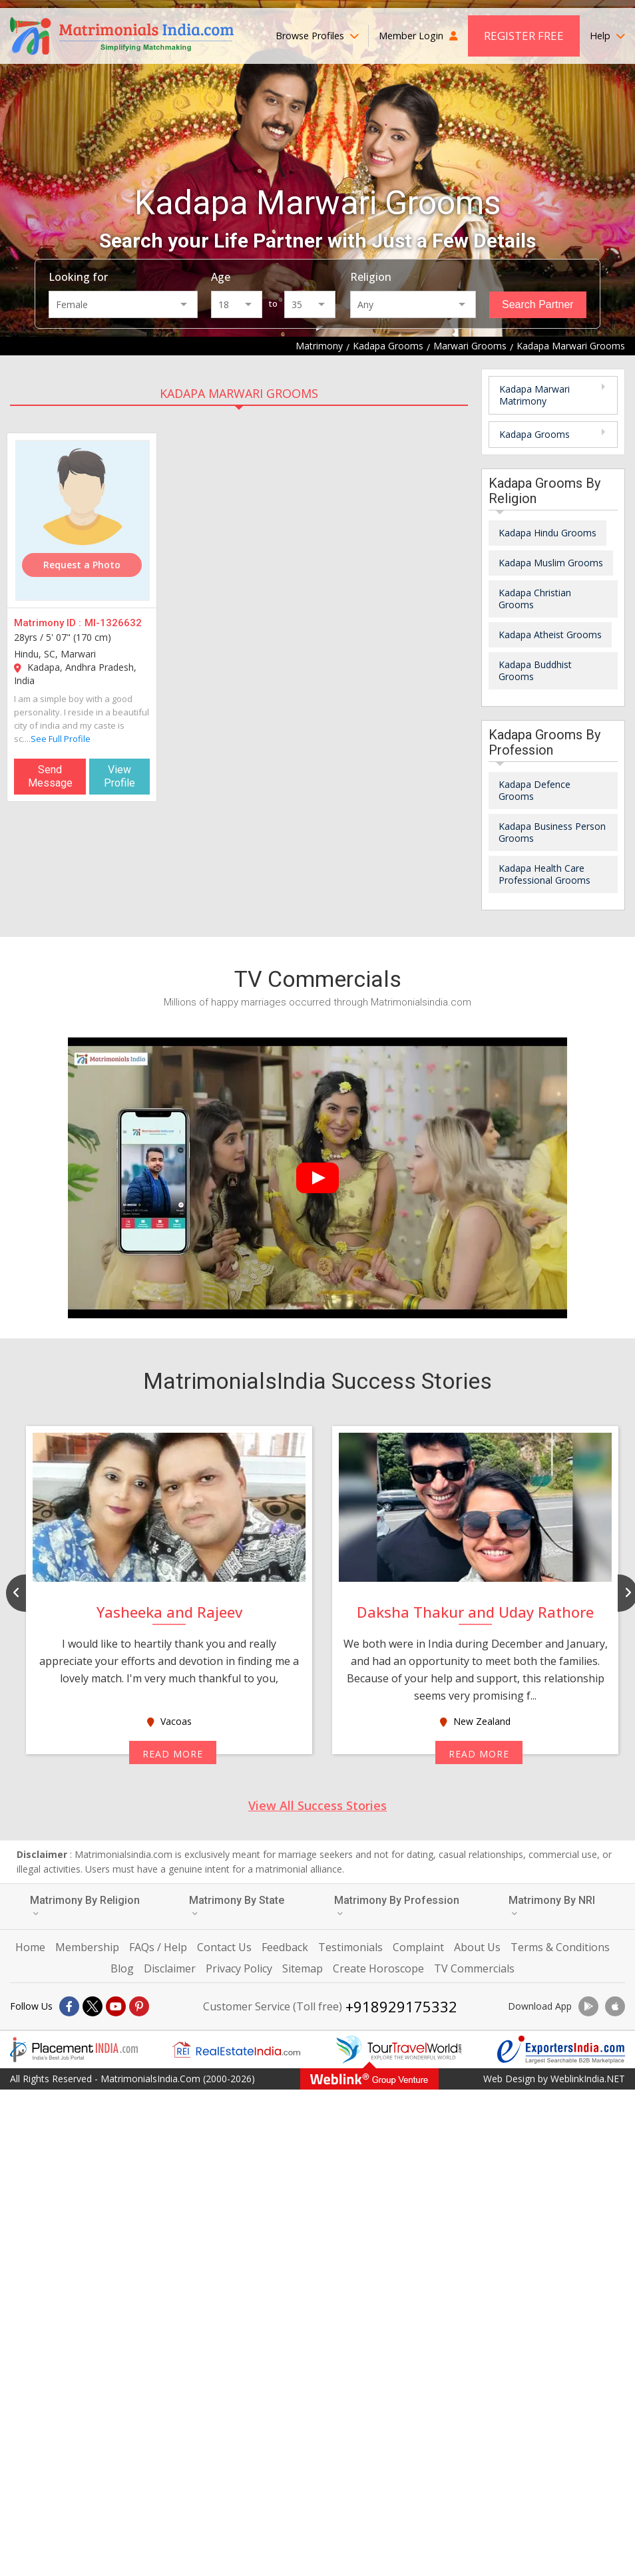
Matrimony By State (236, 1905)
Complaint (418, 1947)
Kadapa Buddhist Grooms (535, 670)
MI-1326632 (113, 623)
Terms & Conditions (560, 1947)
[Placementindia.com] (74, 2050)
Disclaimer (170, 1968)
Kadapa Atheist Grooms (550, 634)
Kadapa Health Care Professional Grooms (544, 874)
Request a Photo (81, 564)
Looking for (78, 277)
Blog (122, 1968)
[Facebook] (69, 2006)
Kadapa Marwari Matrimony (534, 395)
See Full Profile (61, 739)
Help (607, 35)
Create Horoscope (378, 1968)
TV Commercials (474, 1968)
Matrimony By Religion (85, 1905)
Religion (370, 277)
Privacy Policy (239, 1968)
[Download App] (588, 2006)
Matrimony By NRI (552, 1905)
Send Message (50, 776)
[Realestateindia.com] (236, 2050)
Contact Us (224, 1947)
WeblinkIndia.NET (587, 2078)
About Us (477, 1947)
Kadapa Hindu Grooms (547, 532)
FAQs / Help (158, 1947)
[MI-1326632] (82, 520)
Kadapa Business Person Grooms (552, 832)
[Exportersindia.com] (561, 2050)
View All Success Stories (317, 1805)
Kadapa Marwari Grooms (239, 393)
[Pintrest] (139, 2006)
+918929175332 (401, 2006)
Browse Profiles (317, 35)
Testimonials (350, 1947)
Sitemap (302, 1968)
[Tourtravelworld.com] (399, 2050)
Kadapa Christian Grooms (535, 598)
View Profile (119, 776)
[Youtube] (116, 2006)
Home (30, 1947)
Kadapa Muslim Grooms (551, 562)
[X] (93, 2006)
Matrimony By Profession (396, 1905)
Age (220, 277)
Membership (87, 1947)
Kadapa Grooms (534, 434)
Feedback (285, 1947)
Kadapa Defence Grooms (534, 790)
